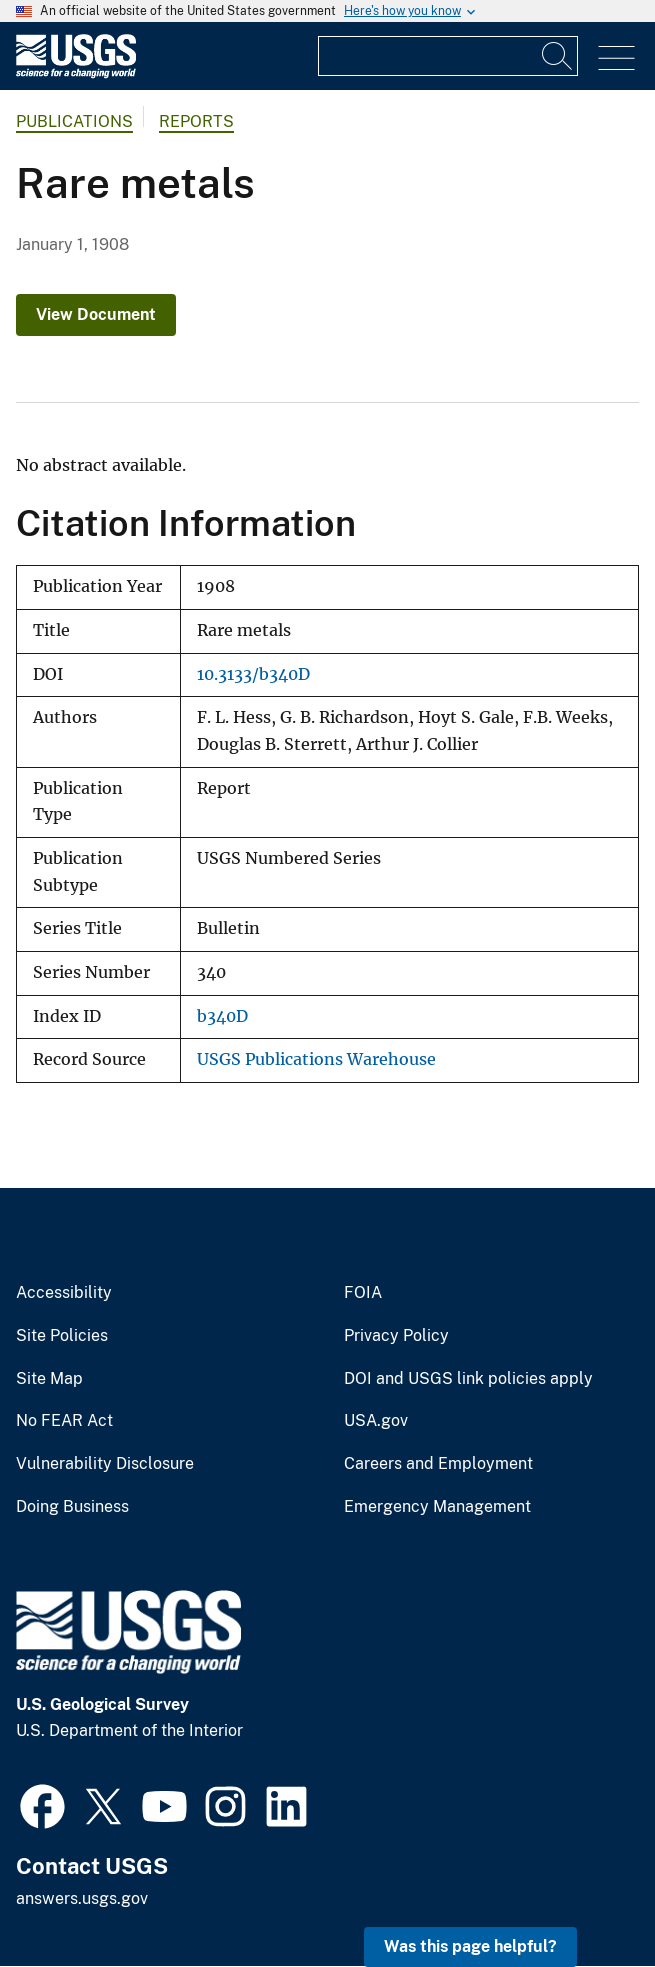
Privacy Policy (396, 1336)
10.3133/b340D (253, 674)
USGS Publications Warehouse (316, 1059)
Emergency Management (437, 1507)
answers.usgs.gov (82, 1898)
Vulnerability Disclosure (105, 1464)
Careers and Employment (438, 1464)
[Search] (558, 56)
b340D (222, 1016)
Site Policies (62, 1336)
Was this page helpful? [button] (470, 1946)
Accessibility (64, 1293)
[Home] (76, 73)
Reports (196, 121)
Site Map (49, 1379)
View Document (96, 314)
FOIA (363, 1293)
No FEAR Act (64, 1421)
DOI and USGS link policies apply (468, 1379)
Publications (74, 121)
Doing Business (72, 1507)
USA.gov (376, 1421)
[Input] (448, 56)
